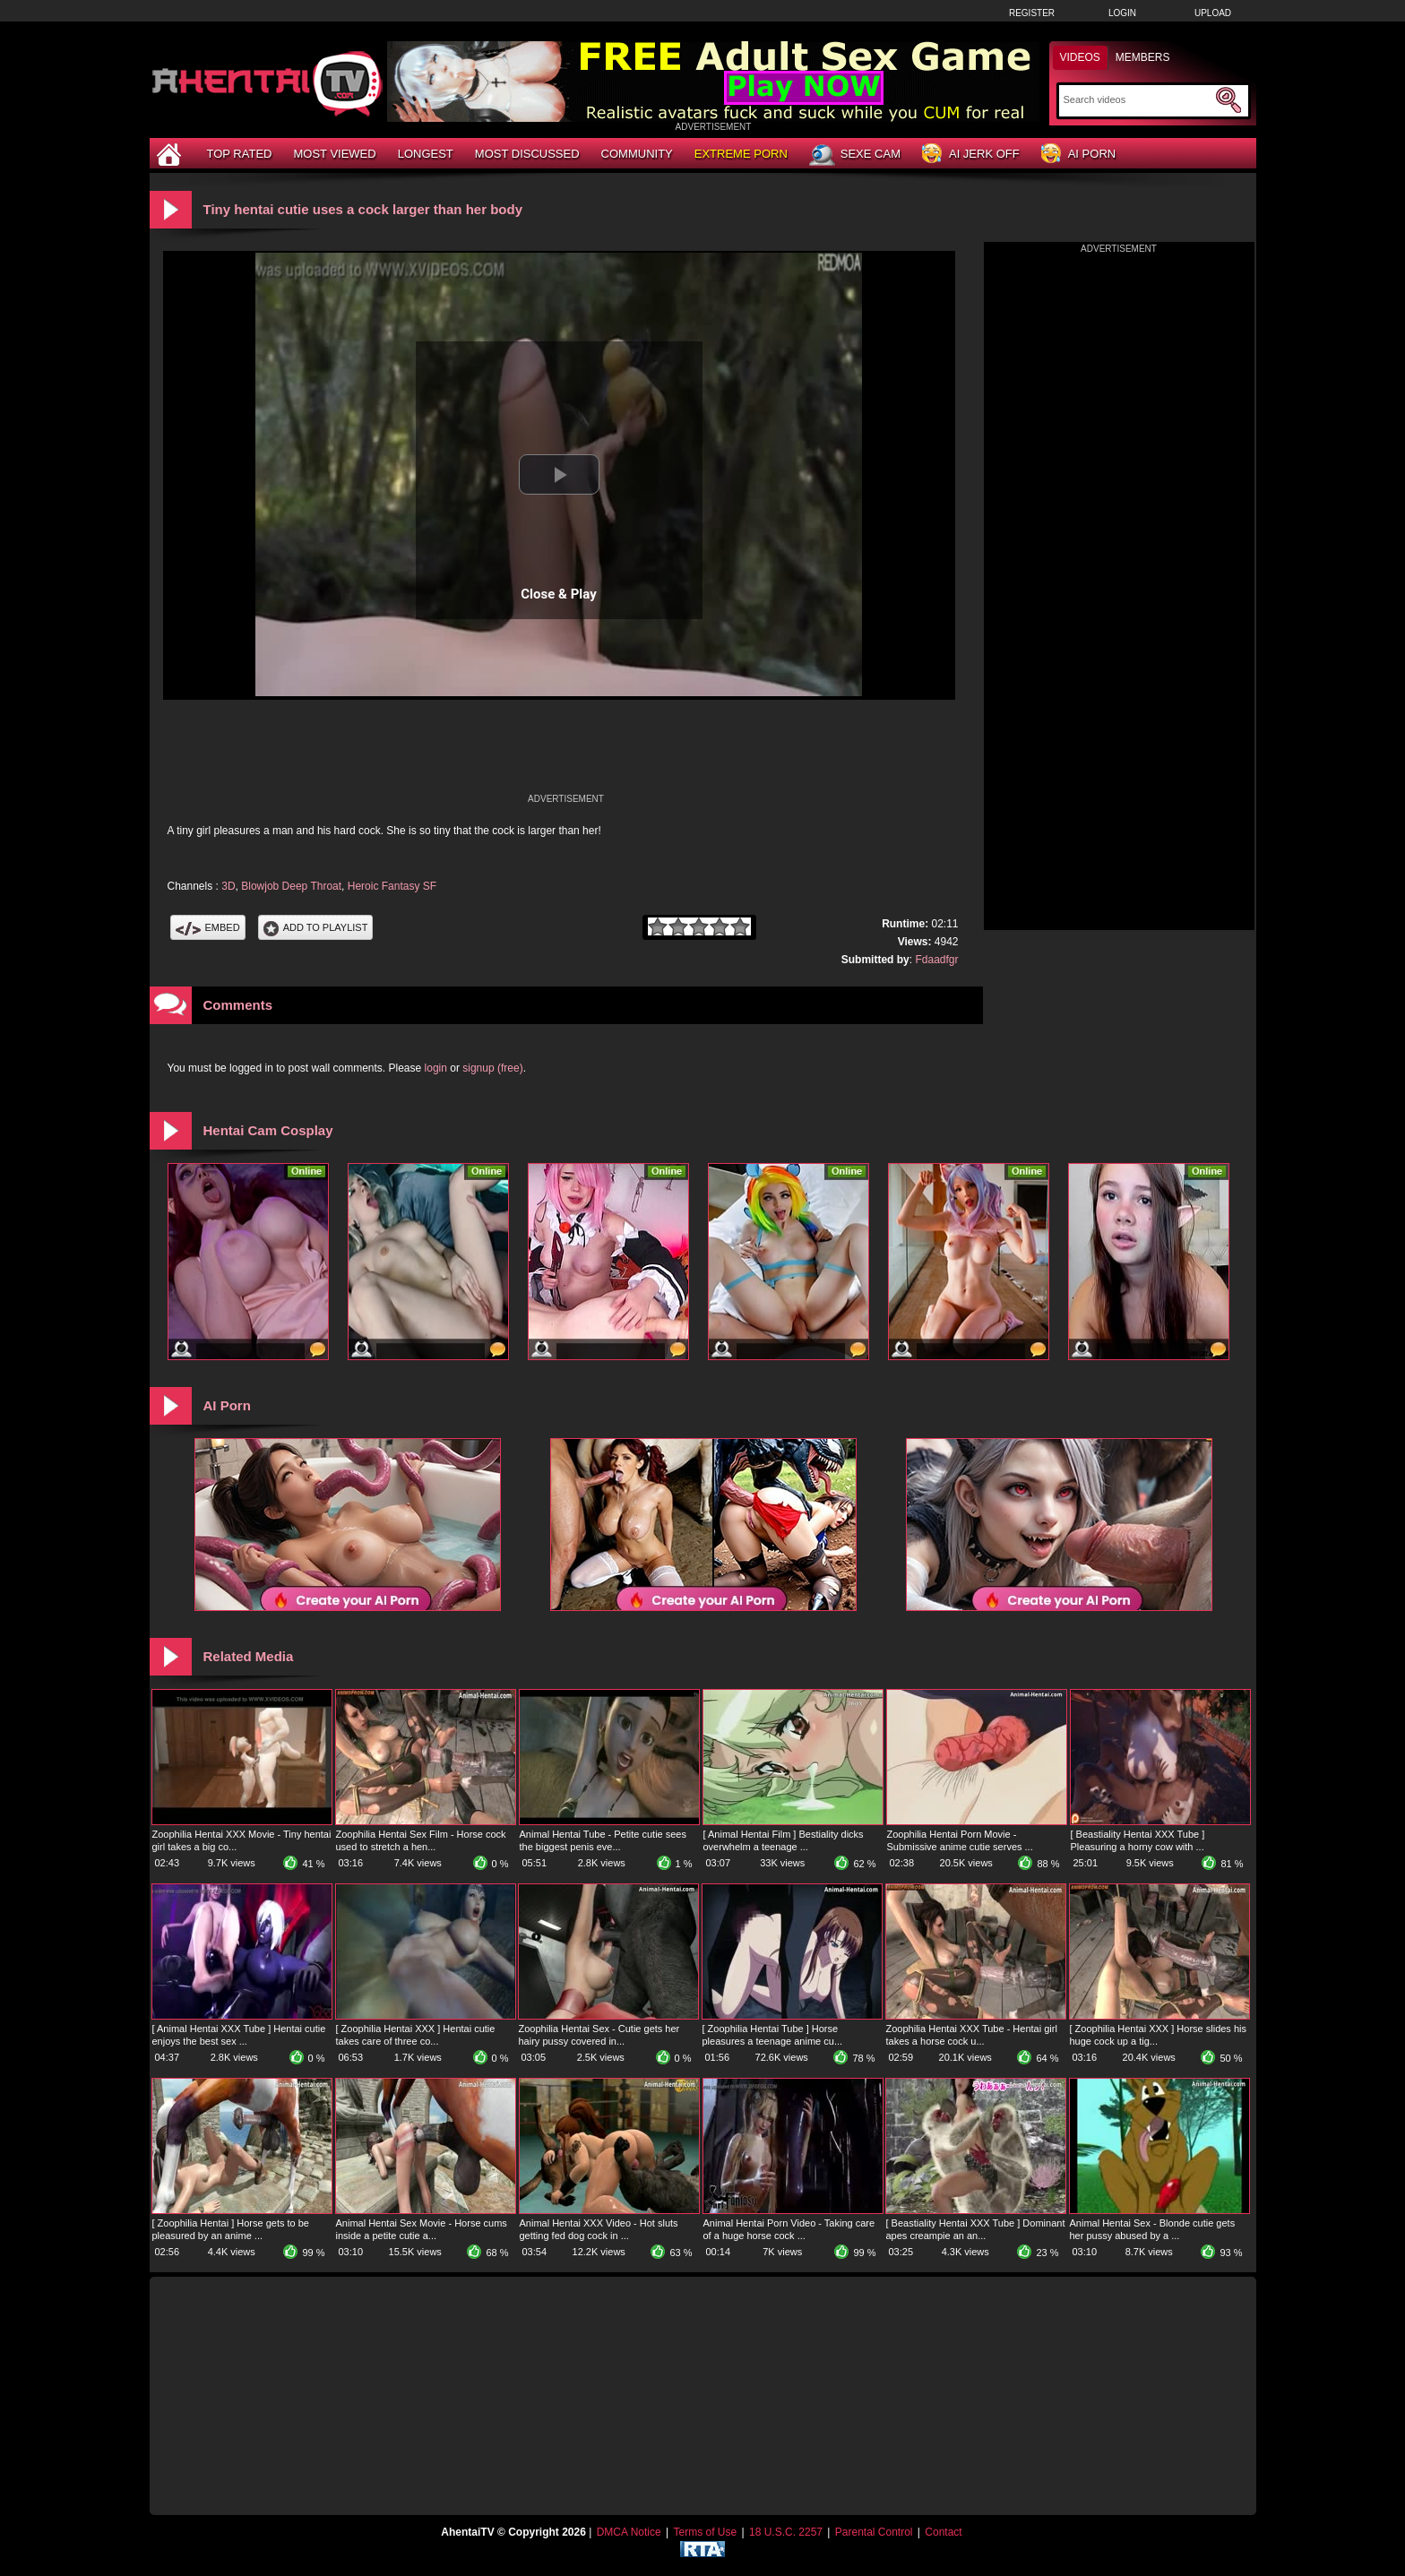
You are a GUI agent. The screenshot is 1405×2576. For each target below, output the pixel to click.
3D (228, 886)
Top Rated (239, 153)
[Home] (171, 154)
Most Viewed (334, 153)
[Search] (1137, 99)
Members (1143, 57)
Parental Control (874, 2532)
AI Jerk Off (971, 154)
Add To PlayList (315, 927)
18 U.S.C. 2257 (786, 2532)
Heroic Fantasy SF (392, 886)
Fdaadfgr (936, 959)
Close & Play (559, 594)
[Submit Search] (1228, 100)
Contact (943, 2532)
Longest (425, 153)
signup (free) (492, 1068)
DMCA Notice (629, 2532)
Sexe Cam (855, 155)
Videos (1080, 57)
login (436, 1068)
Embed (208, 927)
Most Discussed (527, 153)
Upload (1212, 13)
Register (1032, 13)
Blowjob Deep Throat (291, 886)
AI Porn (1078, 154)
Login (1122, 13)
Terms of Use (705, 2532)
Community (637, 153)
